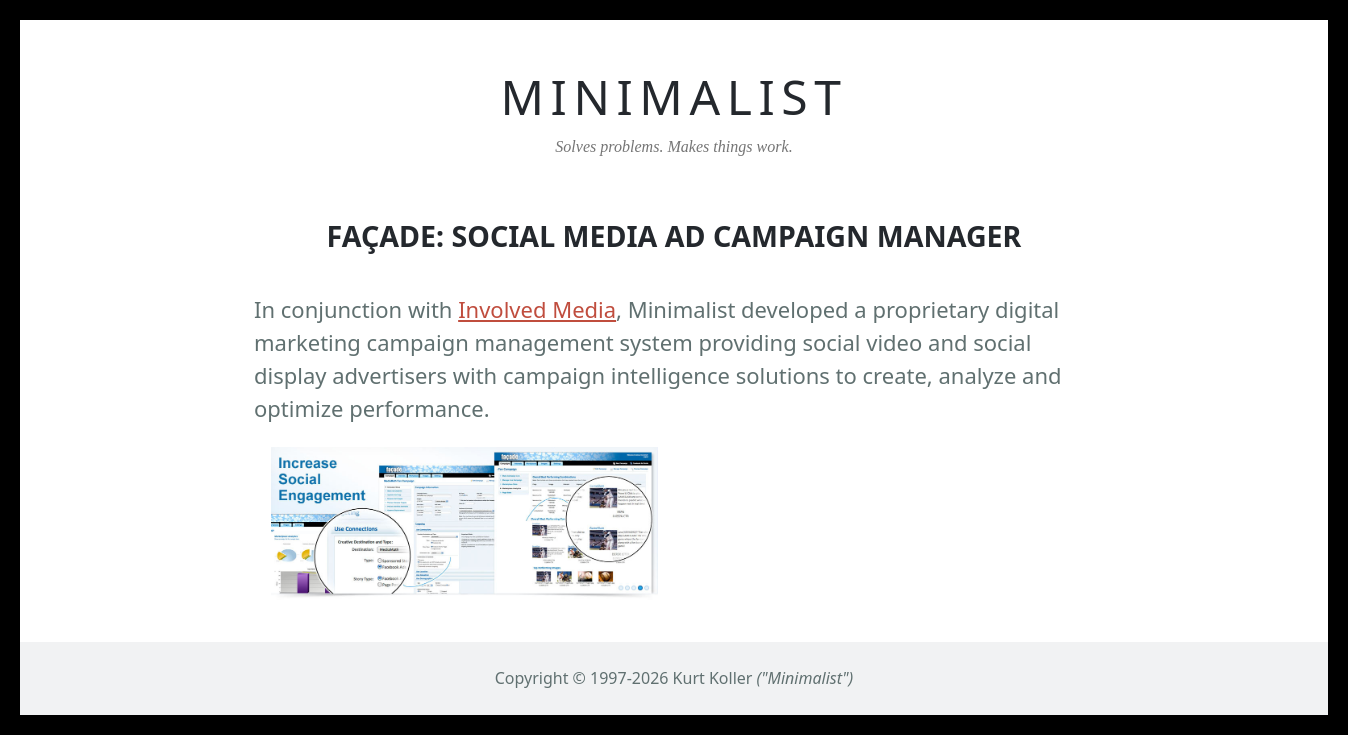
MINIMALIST (673, 96)
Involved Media (537, 309)
